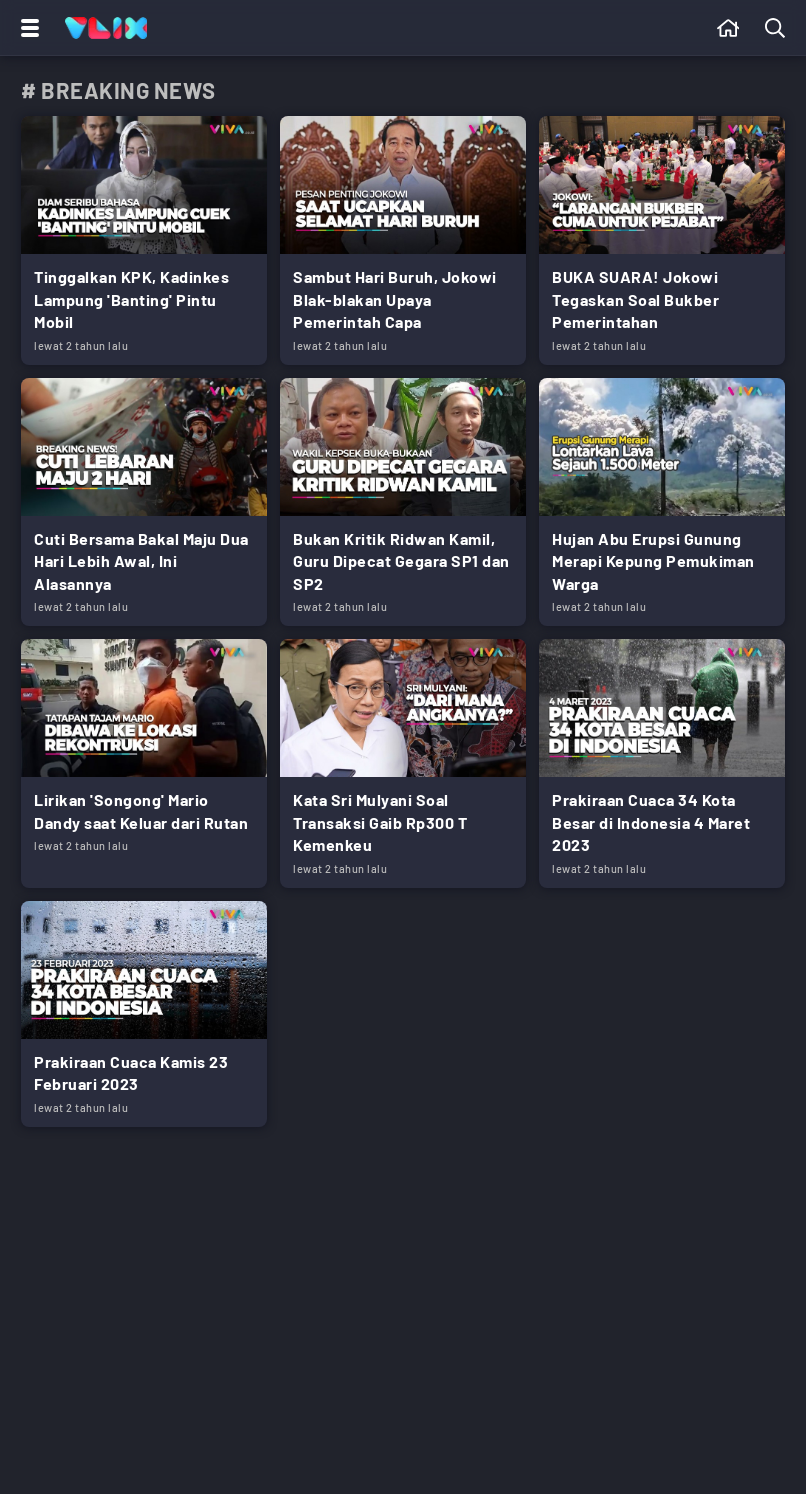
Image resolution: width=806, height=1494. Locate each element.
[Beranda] (728, 28)
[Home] (106, 28)
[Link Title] (144, 240)
